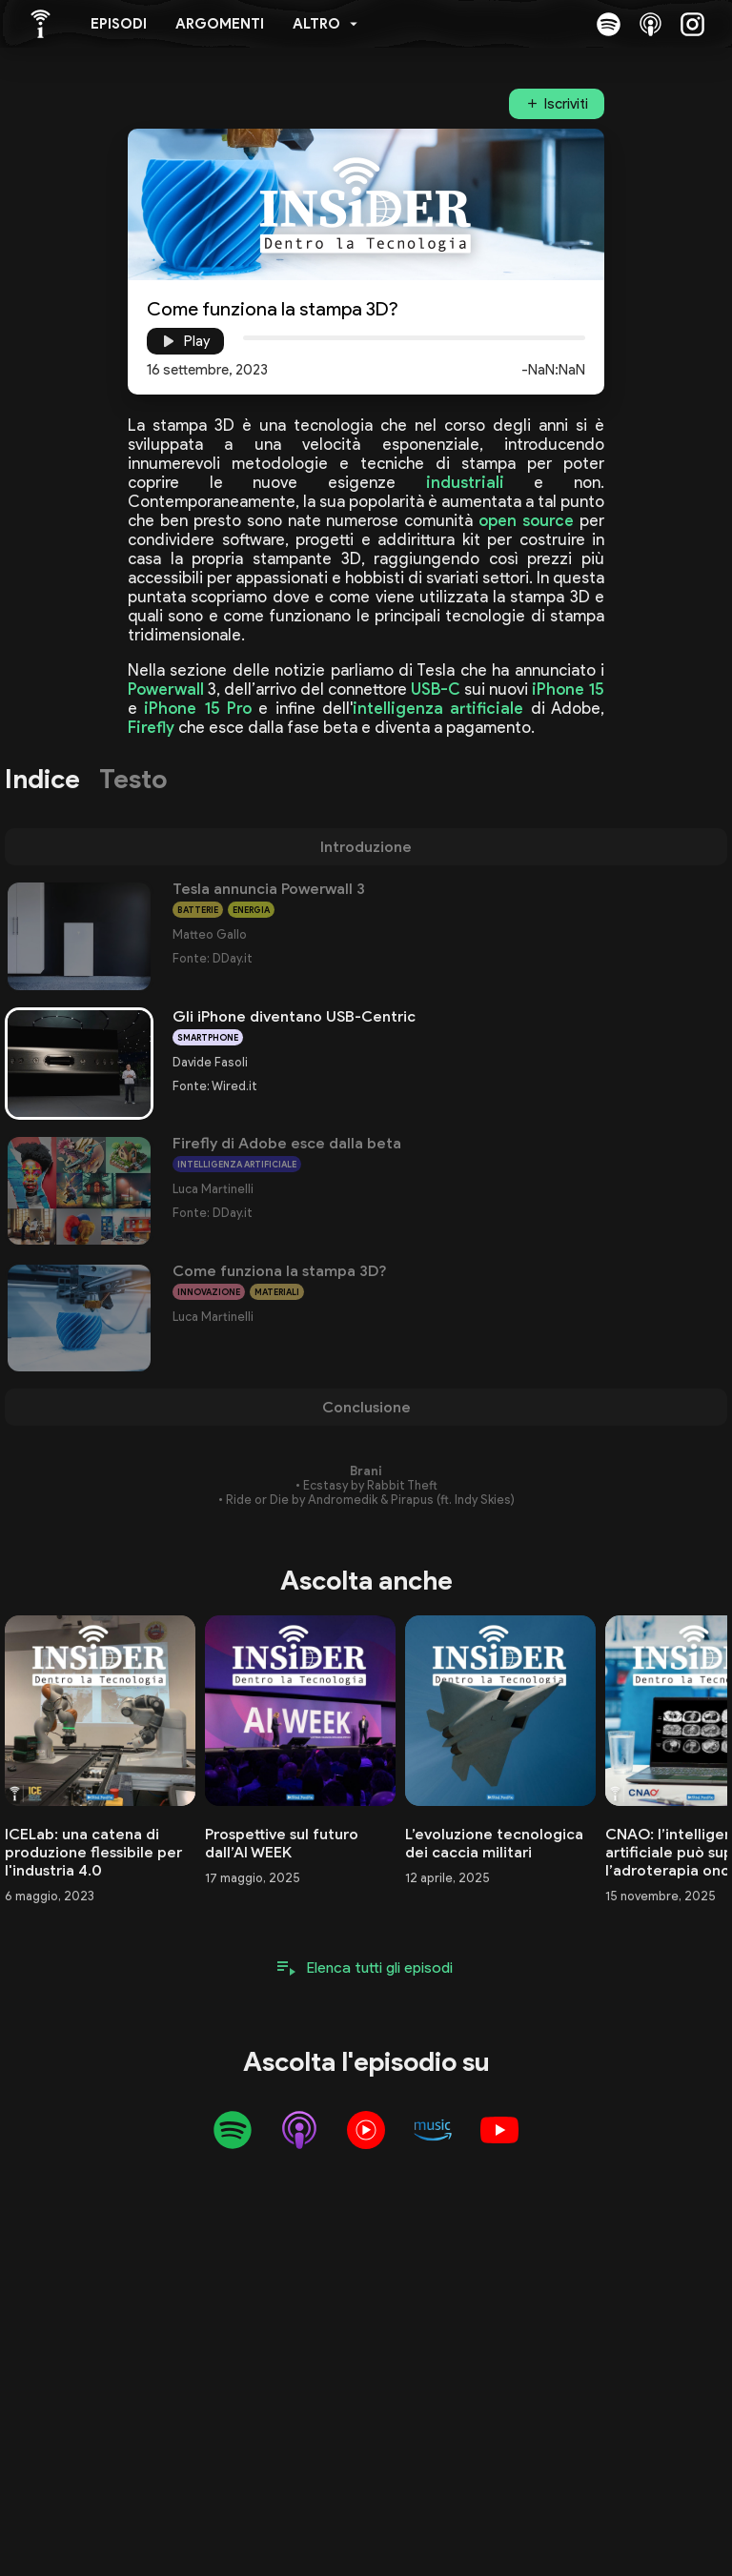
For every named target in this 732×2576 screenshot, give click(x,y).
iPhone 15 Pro (198, 708)
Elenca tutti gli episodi (380, 1967)
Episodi (119, 23)
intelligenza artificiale (438, 708)
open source (526, 520)
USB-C (435, 689)
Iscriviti (566, 103)
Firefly (151, 727)
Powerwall (166, 689)
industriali (465, 482)
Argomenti (219, 23)
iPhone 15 (568, 689)
